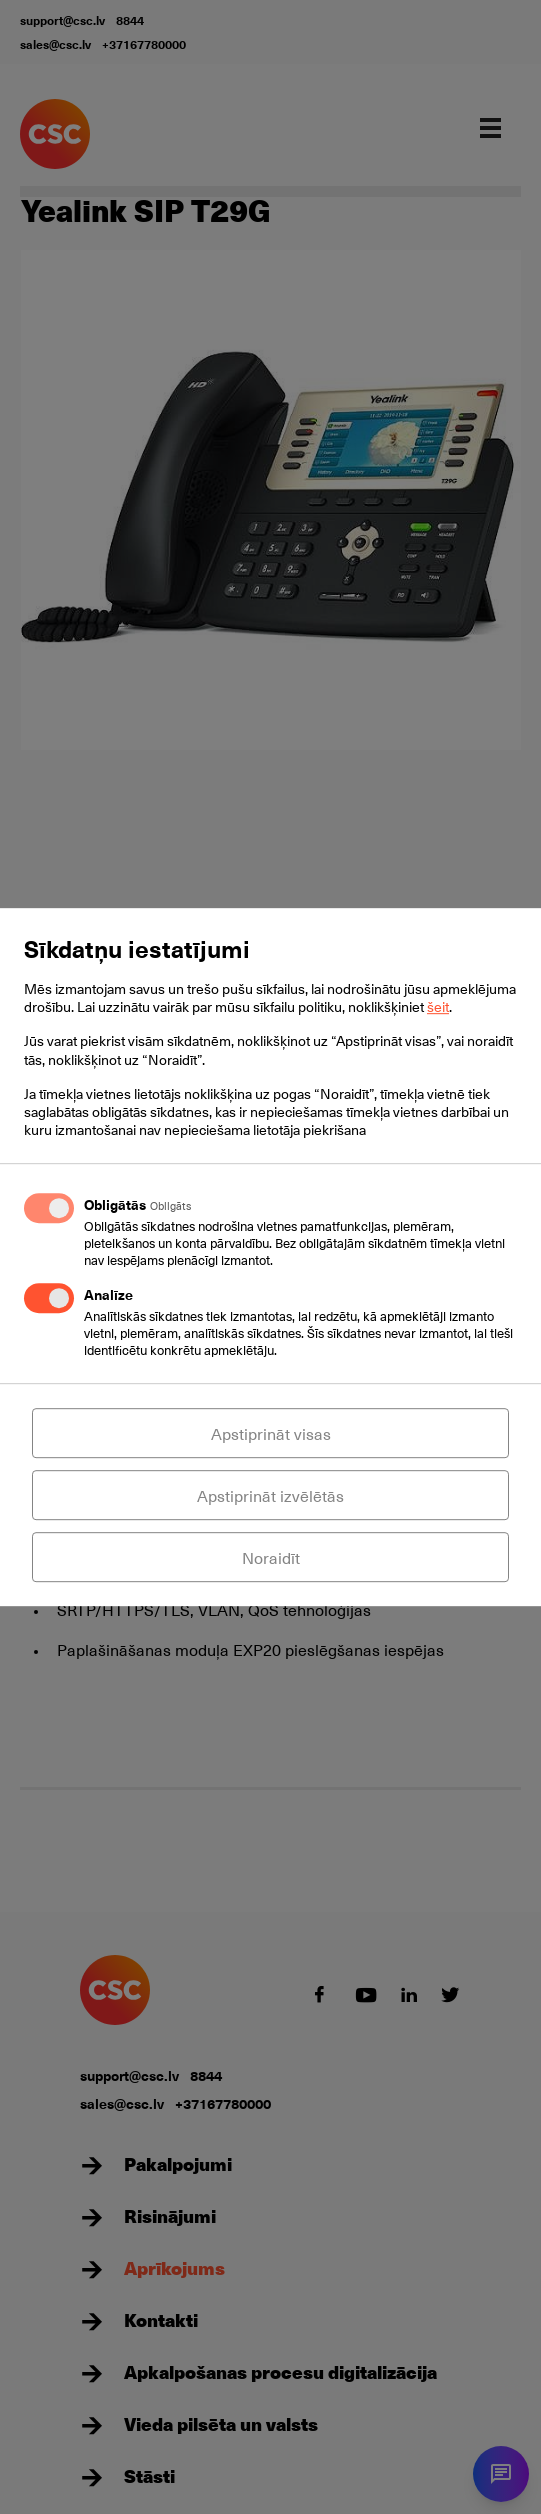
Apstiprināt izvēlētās (270, 1495)
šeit (438, 1006)
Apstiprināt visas (271, 1433)
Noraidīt (271, 1557)
